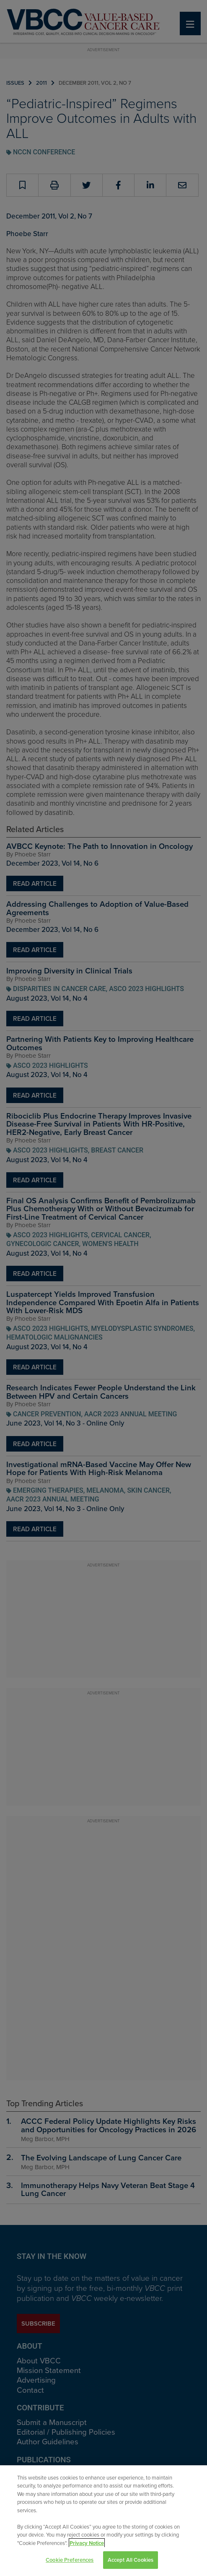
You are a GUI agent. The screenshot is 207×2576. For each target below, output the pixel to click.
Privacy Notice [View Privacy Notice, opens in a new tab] (87, 2543)
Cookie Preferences (69, 2560)
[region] (103, 2520)
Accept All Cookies (130, 2560)
